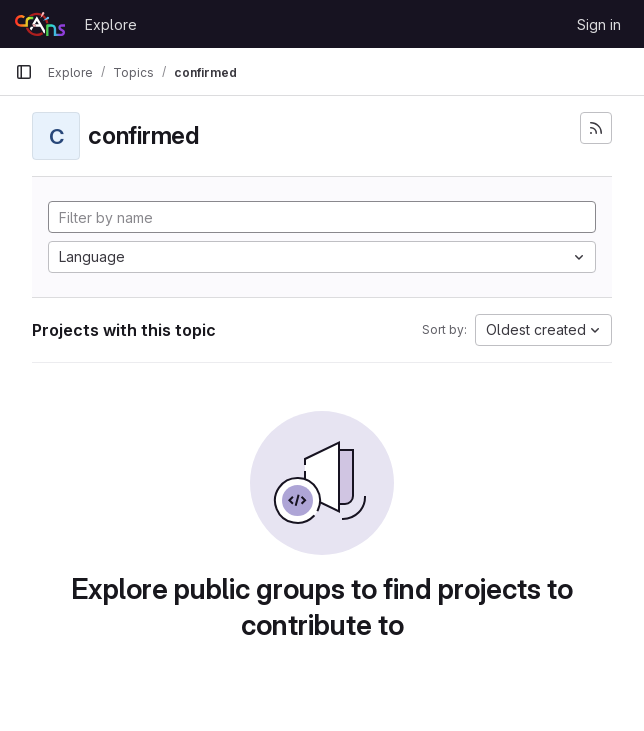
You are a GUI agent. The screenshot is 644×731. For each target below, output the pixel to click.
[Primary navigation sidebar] (24, 72)
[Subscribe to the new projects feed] (596, 128)
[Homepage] (40, 24)
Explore (111, 24)
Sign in (599, 24)
